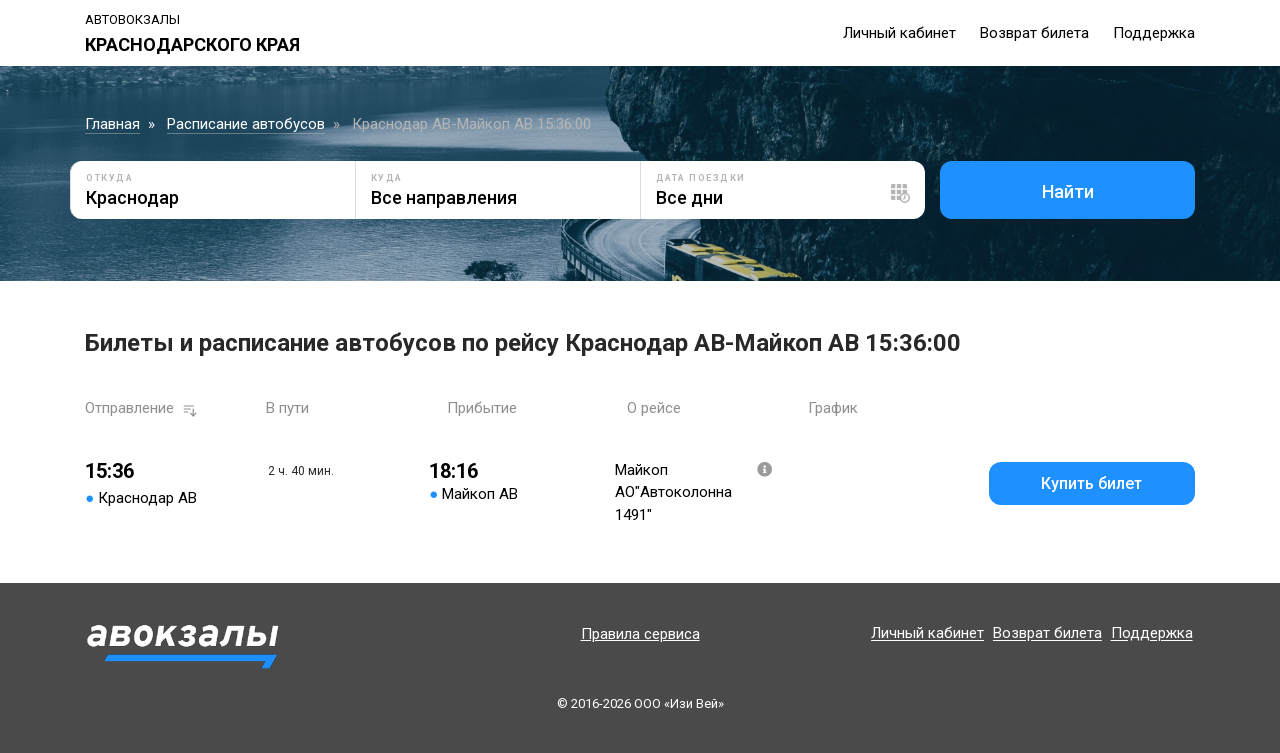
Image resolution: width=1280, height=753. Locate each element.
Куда (387, 178)
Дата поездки (701, 178)
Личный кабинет (899, 33)
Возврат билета (1034, 33)
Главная (112, 124)
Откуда (109, 178)
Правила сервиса (640, 634)
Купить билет (1091, 483)
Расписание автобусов (246, 124)
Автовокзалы (132, 19)
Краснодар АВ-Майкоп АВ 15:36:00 (471, 124)
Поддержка (1154, 33)
